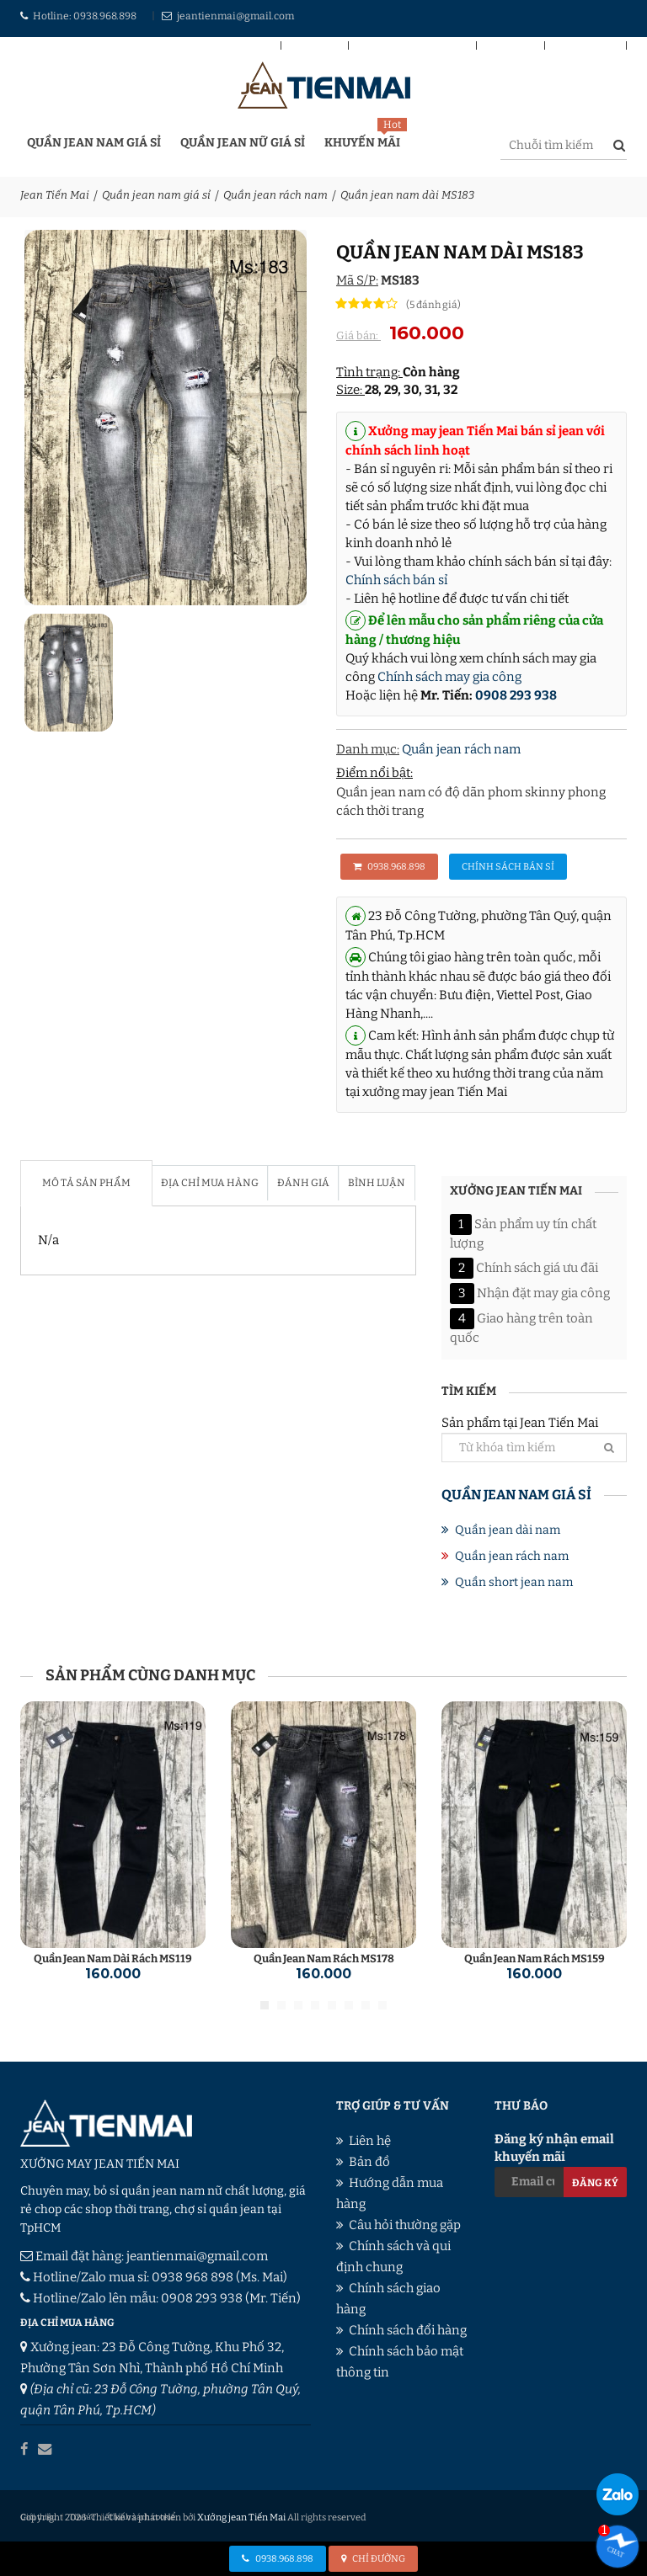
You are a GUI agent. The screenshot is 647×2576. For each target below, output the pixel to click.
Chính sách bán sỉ (412, 48)
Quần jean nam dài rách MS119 (113, 1958)
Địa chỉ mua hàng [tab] (209, 1183)
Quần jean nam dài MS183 (407, 195)
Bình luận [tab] (372, 1183)
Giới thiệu (585, 48)
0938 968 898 (192, 2277)
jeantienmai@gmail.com (235, 16)
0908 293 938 (516, 695)
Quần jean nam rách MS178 (324, 1958)
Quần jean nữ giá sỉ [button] (242, 143)
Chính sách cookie (140, 2516)
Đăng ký (595, 2183)
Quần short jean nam (514, 1582)
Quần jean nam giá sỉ (156, 195)
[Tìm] (609, 1447)
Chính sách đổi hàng (408, 2330)
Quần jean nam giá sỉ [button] (94, 143)
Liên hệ (510, 48)
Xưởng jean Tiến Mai (240, 2515)
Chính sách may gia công (449, 676)
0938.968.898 (104, 16)
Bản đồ (314, 48)
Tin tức (81, 2516)
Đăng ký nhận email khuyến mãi (561, 2164)
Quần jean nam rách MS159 (534, 1958)
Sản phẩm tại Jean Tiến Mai (534, 1438)
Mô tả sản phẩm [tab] (86, 1183)
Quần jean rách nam (275, 195)
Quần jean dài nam (507, 1530)
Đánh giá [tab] (301, 1183)
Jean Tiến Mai (54, 195)
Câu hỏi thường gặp (405, 2225)
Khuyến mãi (362, 143)
